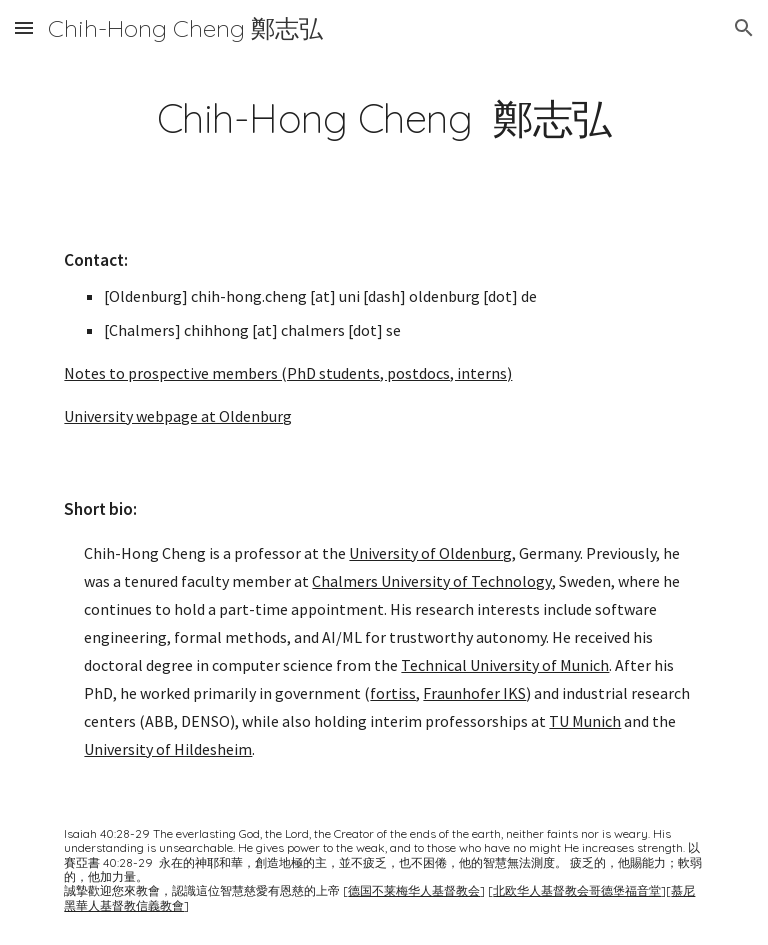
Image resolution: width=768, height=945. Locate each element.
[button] (24, 27)
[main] (383, 113)
